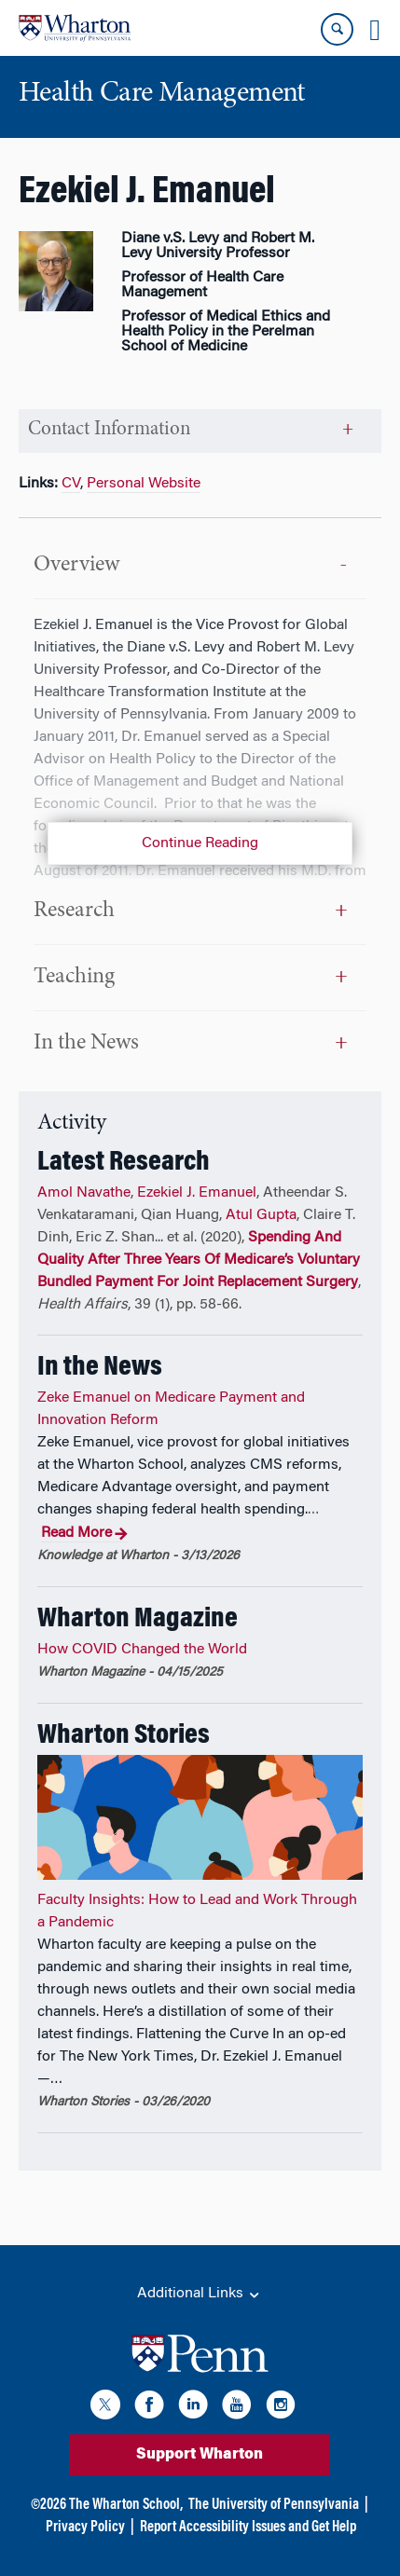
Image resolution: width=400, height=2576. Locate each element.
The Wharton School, (126, 2505)
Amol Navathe (84, 1192)
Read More (84, 1534)
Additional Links (199, 2294)
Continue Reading (200, 843)
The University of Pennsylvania (273, 2505)
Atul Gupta (261, 1215)
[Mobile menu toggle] (374, 29)
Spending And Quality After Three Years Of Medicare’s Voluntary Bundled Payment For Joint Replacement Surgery (198, 1260)
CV (71, 483)
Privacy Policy (85, 2527)
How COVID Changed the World (142, 1649)
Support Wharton (199, 2454)
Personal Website (143, 483)
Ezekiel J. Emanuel (196, 1192)
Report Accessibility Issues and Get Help (248, 2527)
